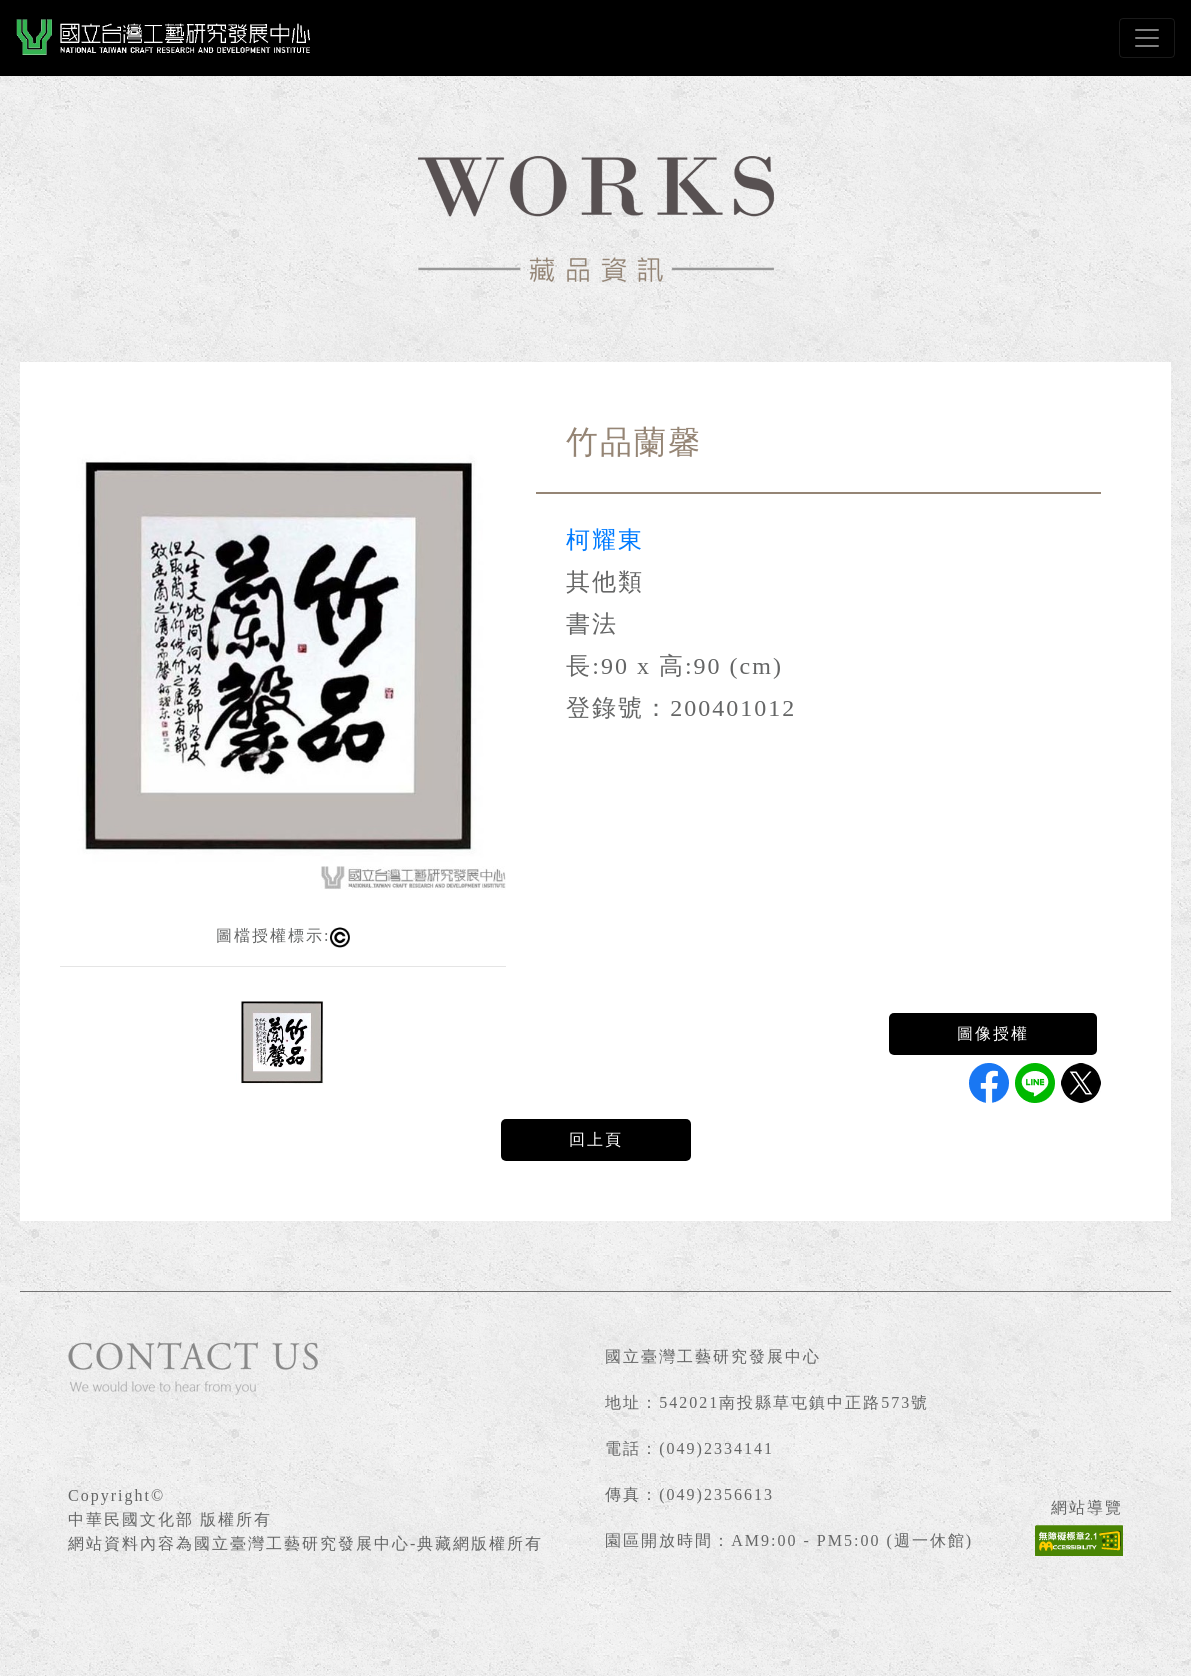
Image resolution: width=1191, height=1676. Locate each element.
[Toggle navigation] (1147, 38)
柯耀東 (605, 540)
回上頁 (596, 1139)
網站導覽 (1087, 1507)
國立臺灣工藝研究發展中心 (713, 1356)
